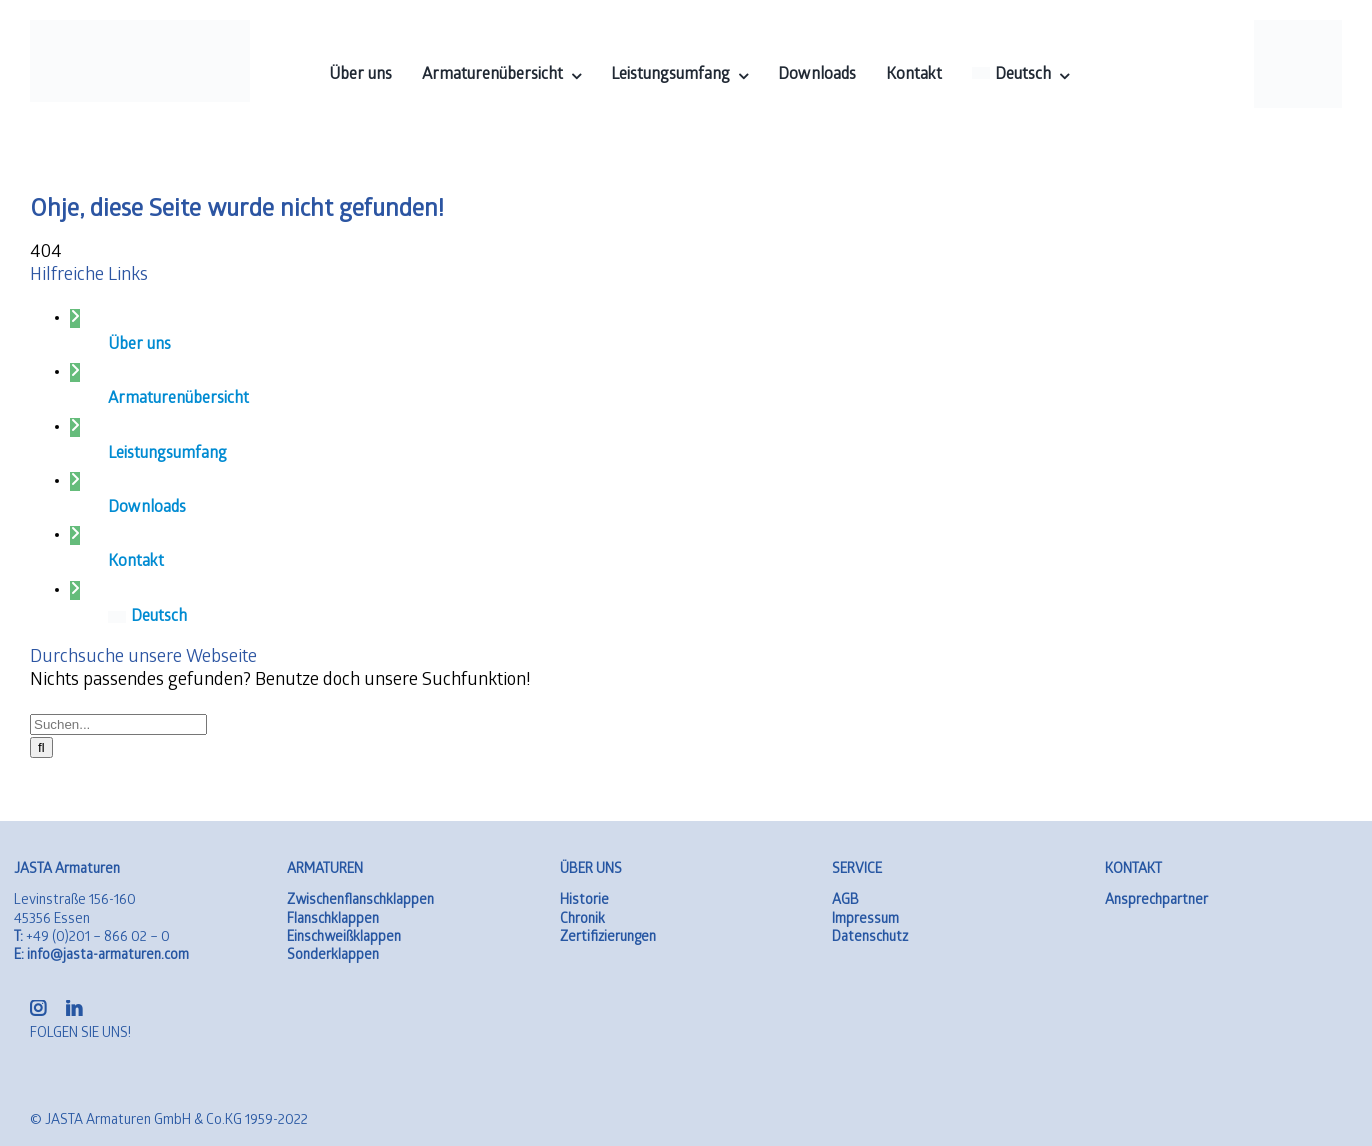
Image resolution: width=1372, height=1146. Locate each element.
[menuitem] (1020, 76)
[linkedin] (74, 1008)
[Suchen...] (118, 724)
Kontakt (136, 562)
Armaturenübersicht (178, 399)
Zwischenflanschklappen (360, 901)
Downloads (147, 508)
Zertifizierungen (608, 938)
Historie (584, 901)
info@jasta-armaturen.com (101, 956)
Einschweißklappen (344, 938)
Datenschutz (870, 938)
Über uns (139, 345)
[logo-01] (140, 28)
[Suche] (41, 747)
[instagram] (38, 1008)
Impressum (865, 920)
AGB (845, 901)
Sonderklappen (333, 956)
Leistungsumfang (167, 454)
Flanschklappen (333, 920)
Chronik (582, 920)
